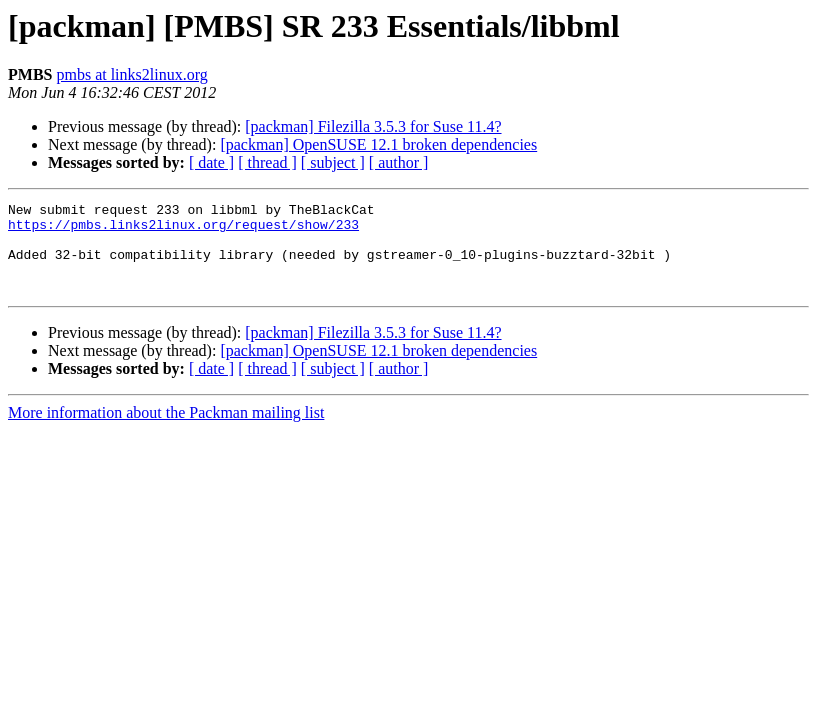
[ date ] (211, 162)
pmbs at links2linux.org (131, 74)
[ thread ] (267, 162)
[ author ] (399, 162)
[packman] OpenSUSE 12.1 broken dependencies (378, 144)
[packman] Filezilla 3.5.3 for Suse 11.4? (373, 126)
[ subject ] (333, 162)
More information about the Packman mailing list (166, 430)
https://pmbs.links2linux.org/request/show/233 (183, 230)
